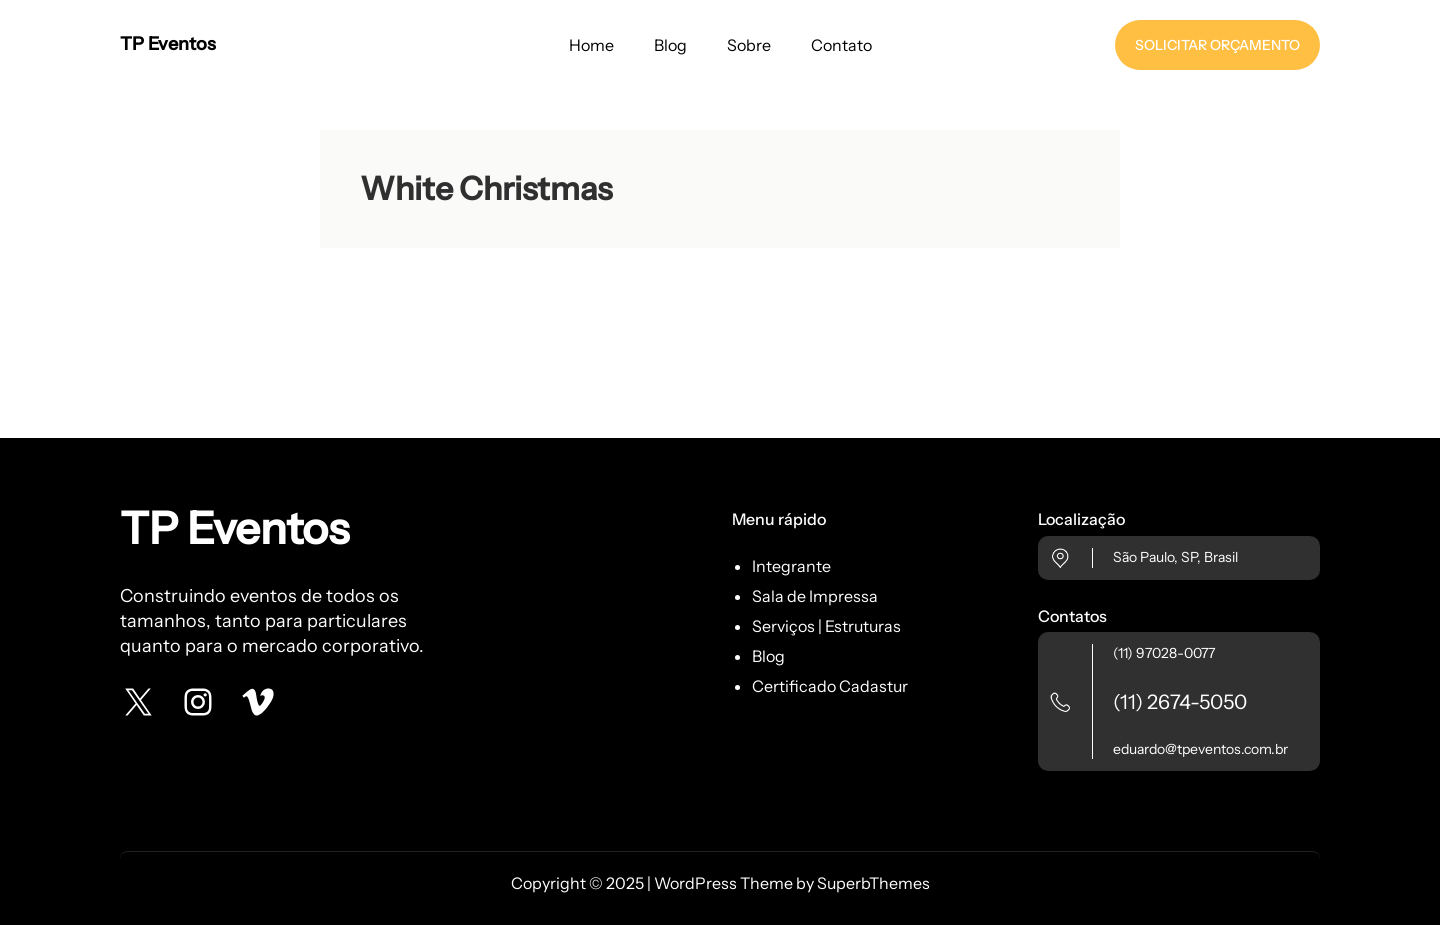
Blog (768, 656)
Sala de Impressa (815, 596)
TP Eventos (168, 44)
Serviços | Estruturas (826, 626)
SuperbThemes (873, 883)
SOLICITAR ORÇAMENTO (1217, 45)
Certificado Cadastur (830, 686)
